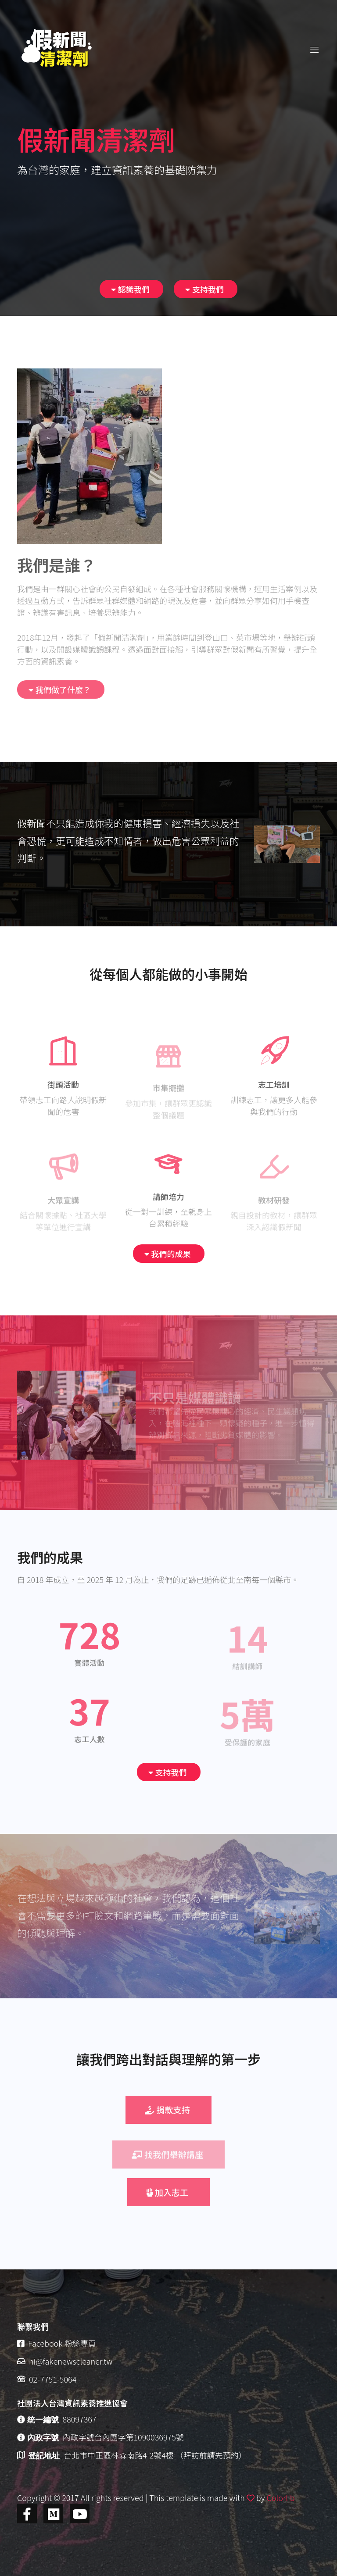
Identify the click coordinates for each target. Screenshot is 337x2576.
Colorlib (280, 2497)
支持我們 (204, 289)
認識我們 (130, 289)
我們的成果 (167, 1253)
